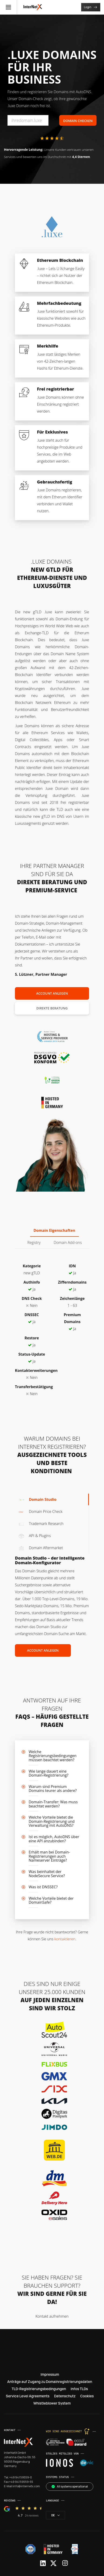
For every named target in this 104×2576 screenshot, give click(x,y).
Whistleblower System (52, 2403)
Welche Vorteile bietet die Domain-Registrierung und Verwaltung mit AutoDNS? (52, 1821)
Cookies (87, 2396)
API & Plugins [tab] (34, 1535)
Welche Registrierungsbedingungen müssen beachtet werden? (52, 1755)
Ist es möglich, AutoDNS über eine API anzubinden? (54, 1838)
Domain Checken (78, 120)
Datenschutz (65, 2396)
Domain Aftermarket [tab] (40, 1548)
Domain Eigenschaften (54, 1230)
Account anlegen (52, 993)
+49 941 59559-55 (21, 2482)
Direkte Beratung (52, 1008)
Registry (34, 1242)
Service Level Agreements (27, 2396)
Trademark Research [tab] (40, 1523)
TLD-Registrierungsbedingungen (39, 2388)
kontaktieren (64, 1939)
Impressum (50, 2374)
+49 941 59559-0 (20, 2477)
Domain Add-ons (68, 1242)
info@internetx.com (26, 2486)
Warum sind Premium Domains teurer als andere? (53, 1788)
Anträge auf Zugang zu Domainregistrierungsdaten (49, 2381)
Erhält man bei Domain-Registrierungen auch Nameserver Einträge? (49, 1856)
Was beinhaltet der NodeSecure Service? (47, 1873)
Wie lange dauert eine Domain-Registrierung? (48, 1773)
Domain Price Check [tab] (40, 1511)
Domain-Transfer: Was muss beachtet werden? (53, 1804)
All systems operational (69, 2486)
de (55, 2515)
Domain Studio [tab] (37, 1499)
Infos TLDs (79, 2388)
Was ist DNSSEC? (43, 1886)
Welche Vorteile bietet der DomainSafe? (51, 1900)
